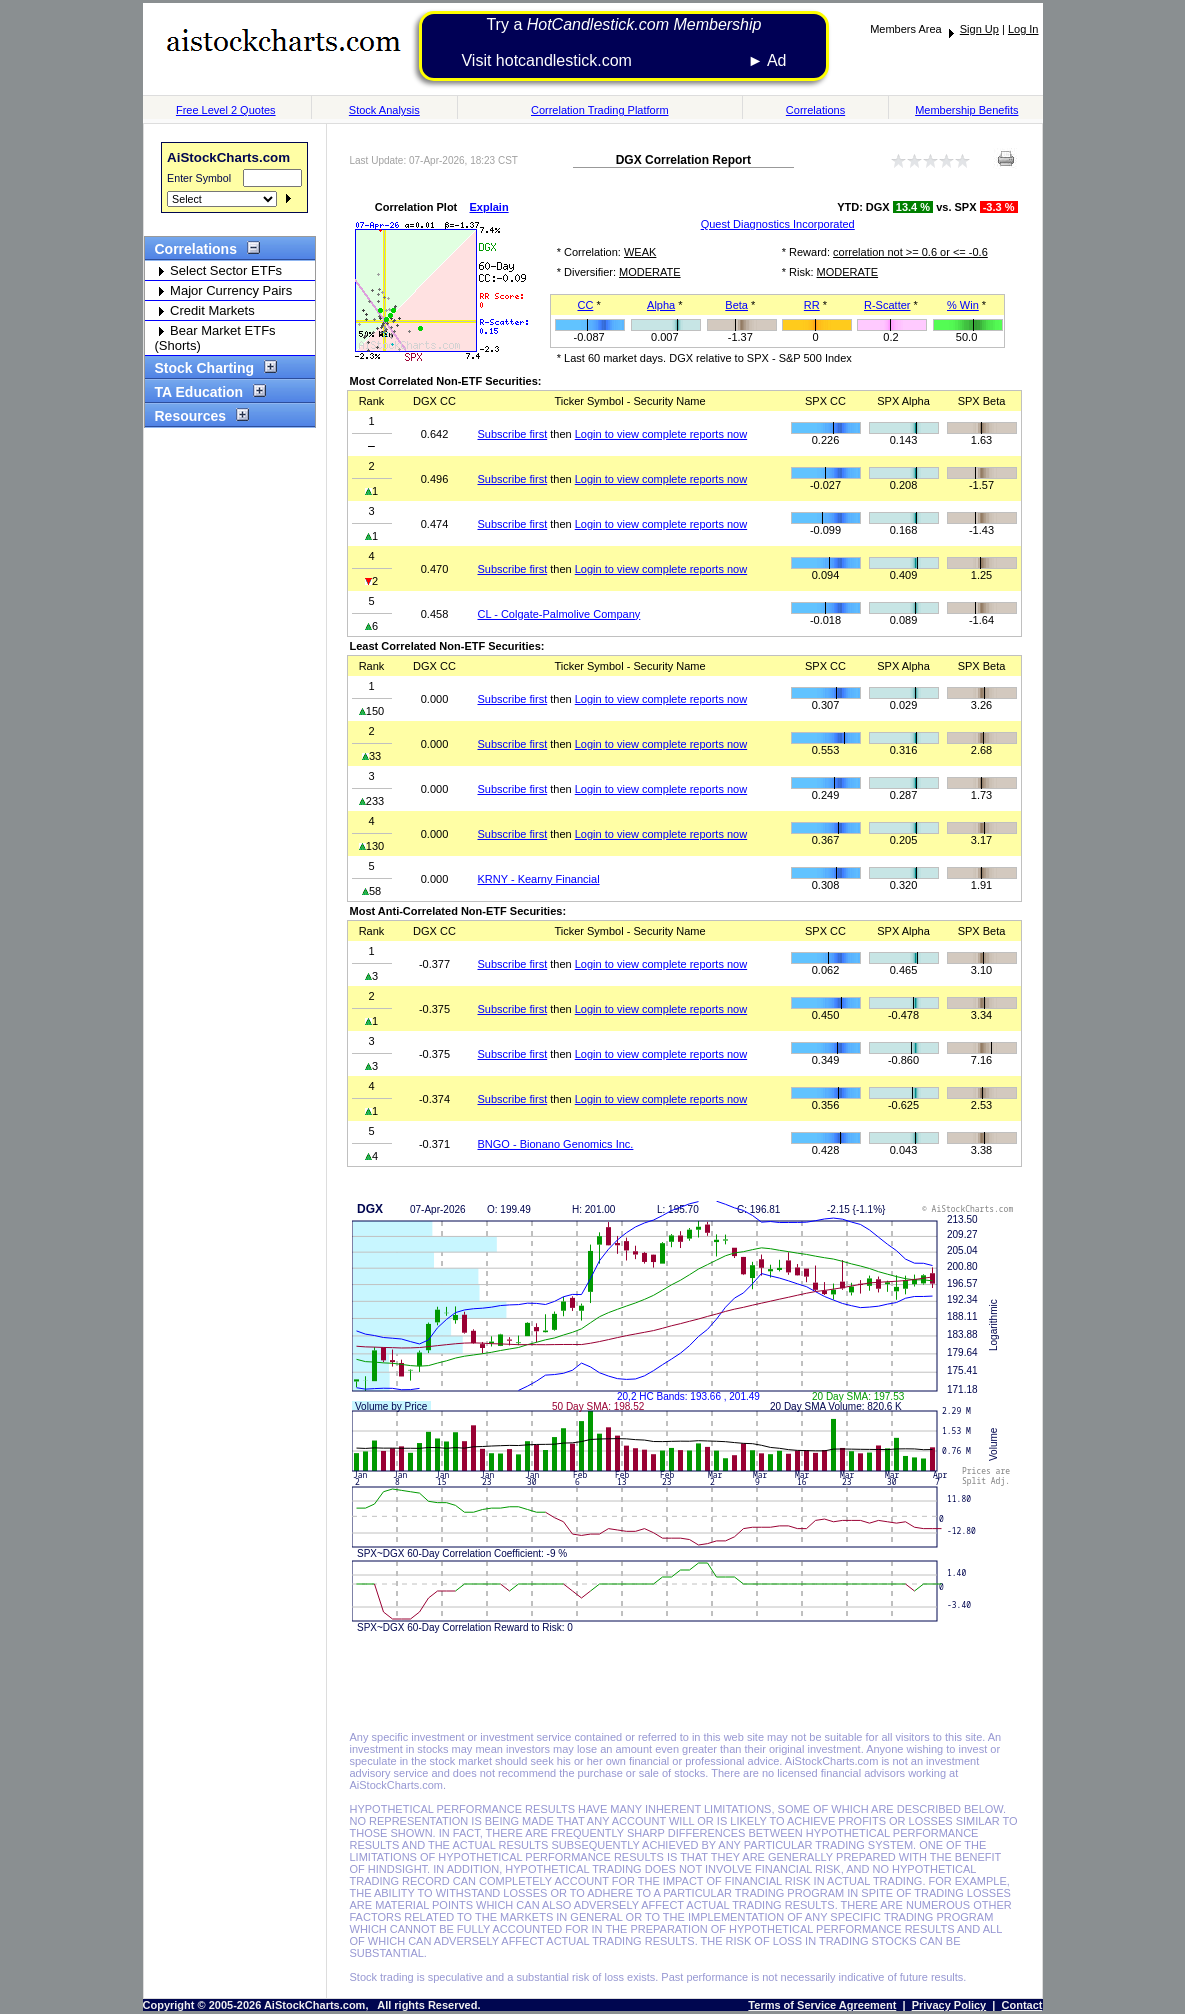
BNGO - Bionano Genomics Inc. (556, 1144)
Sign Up (979, 29)
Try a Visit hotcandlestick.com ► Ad (623, 42)
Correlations (815, 110)
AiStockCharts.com (228, 157)
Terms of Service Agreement (822, 2005)
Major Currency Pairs (224, 290)
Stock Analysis (384, 110)
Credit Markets (205, 310)
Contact (1022, 2005)
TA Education (206, 392)
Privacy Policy (949, 2005)
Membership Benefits (966, 110)
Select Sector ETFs (219, 270)
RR (812, 305)
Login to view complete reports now (661, 434)
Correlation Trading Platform (600, 110)
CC (585, 305)
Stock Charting (211, 368)
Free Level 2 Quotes (226, 110)
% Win (963, 305)
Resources (197, 416)
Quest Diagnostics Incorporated (778, 224)
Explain (489, 207)
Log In (1023, 29)
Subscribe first (513, 434)
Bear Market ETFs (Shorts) (215, 338)
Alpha (661, 305)
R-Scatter (887, 305)
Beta (736, 305)
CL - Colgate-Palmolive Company (559, 614)
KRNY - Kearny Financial (539, 879)
